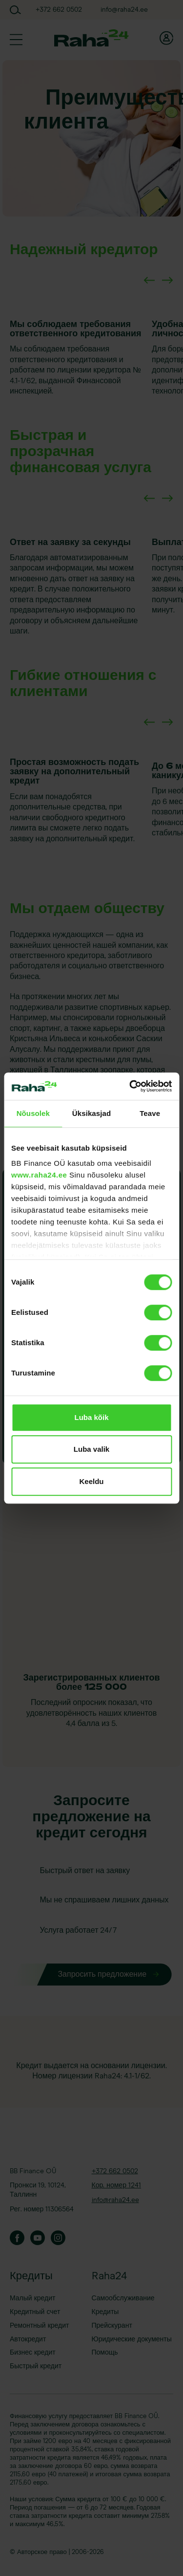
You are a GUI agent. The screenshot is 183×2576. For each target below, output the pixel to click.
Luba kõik (91, 1417)
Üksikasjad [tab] (91, 1113)
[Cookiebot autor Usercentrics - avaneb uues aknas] (130, 1086)
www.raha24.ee (39, 1175)
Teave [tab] (150, 1113)
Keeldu (91, 1481)
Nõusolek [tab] (33, 1113)
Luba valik (91, 1449)
